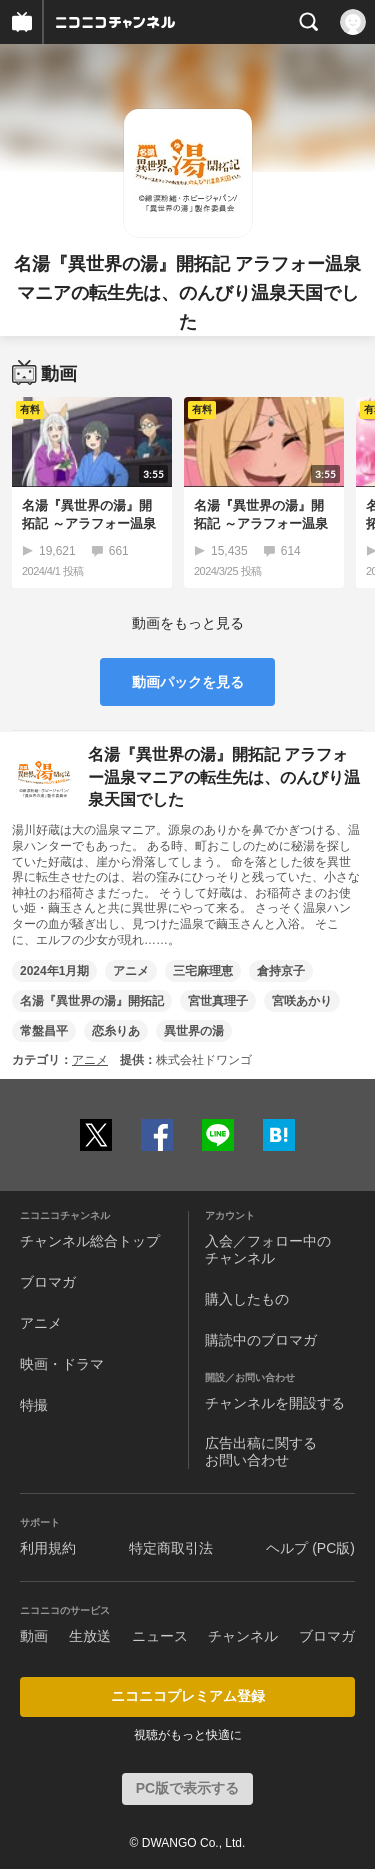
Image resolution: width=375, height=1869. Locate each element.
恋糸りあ (116, 1031)
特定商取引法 (171, 1548)
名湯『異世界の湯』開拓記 (92, 1001)
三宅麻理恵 (203, 971)
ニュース (160, 1636)
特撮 (34, 1405)
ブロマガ (48, 1282)
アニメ (131, 971)
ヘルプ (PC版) (310, 1548)
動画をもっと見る (188, 623)
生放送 (90, 1636)
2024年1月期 (54, 971)
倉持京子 (281, 971)
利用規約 (48, 1548)
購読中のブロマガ (261, 1340)
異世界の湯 (194, 1031)
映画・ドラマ (62, 1364)
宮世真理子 (218, 1001)
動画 (34, 1636)
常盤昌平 (44, 1031)
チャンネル (243, 1636)
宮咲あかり (302, 1001)
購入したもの (247, 1299)
